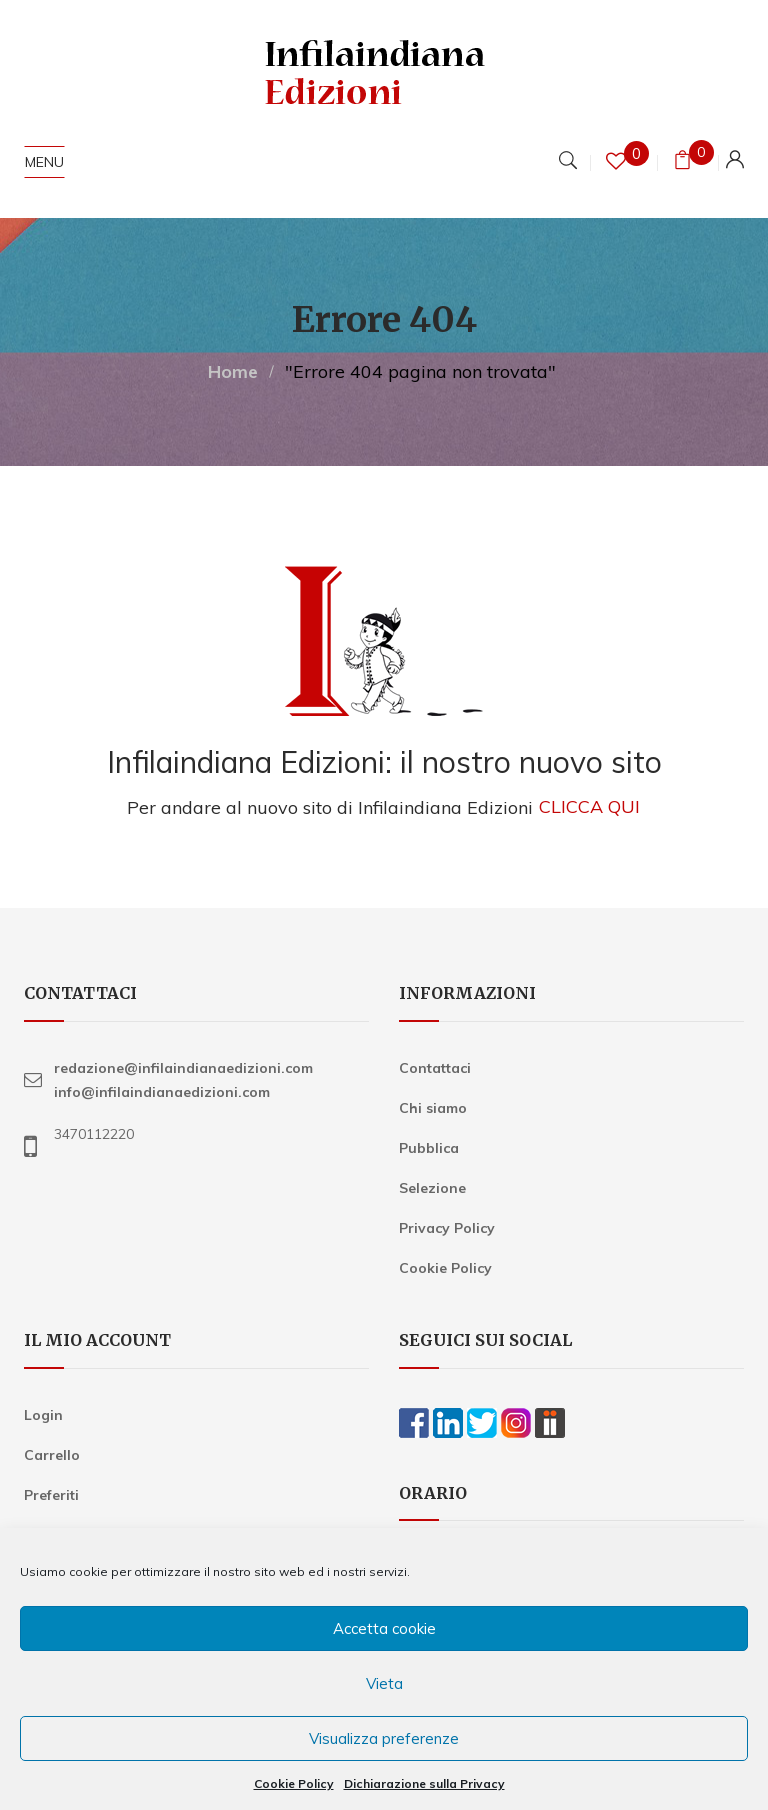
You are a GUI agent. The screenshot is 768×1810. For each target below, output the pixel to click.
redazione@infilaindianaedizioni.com (183, 1068)
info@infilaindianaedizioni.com (162, 1092)
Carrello (52, 1455)
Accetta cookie (384, 1628)
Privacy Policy (447, 1228)
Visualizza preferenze (384, 1738)
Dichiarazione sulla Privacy (424, 1783)
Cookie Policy (294, 1783)
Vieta (384, 1683)
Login (43, 1415)
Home (233, 371)
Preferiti (51, 1495)
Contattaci (435, 1068)
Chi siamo (433, 1108)
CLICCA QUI (589, 807)
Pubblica (429, 1148)
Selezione (432, 1188)
